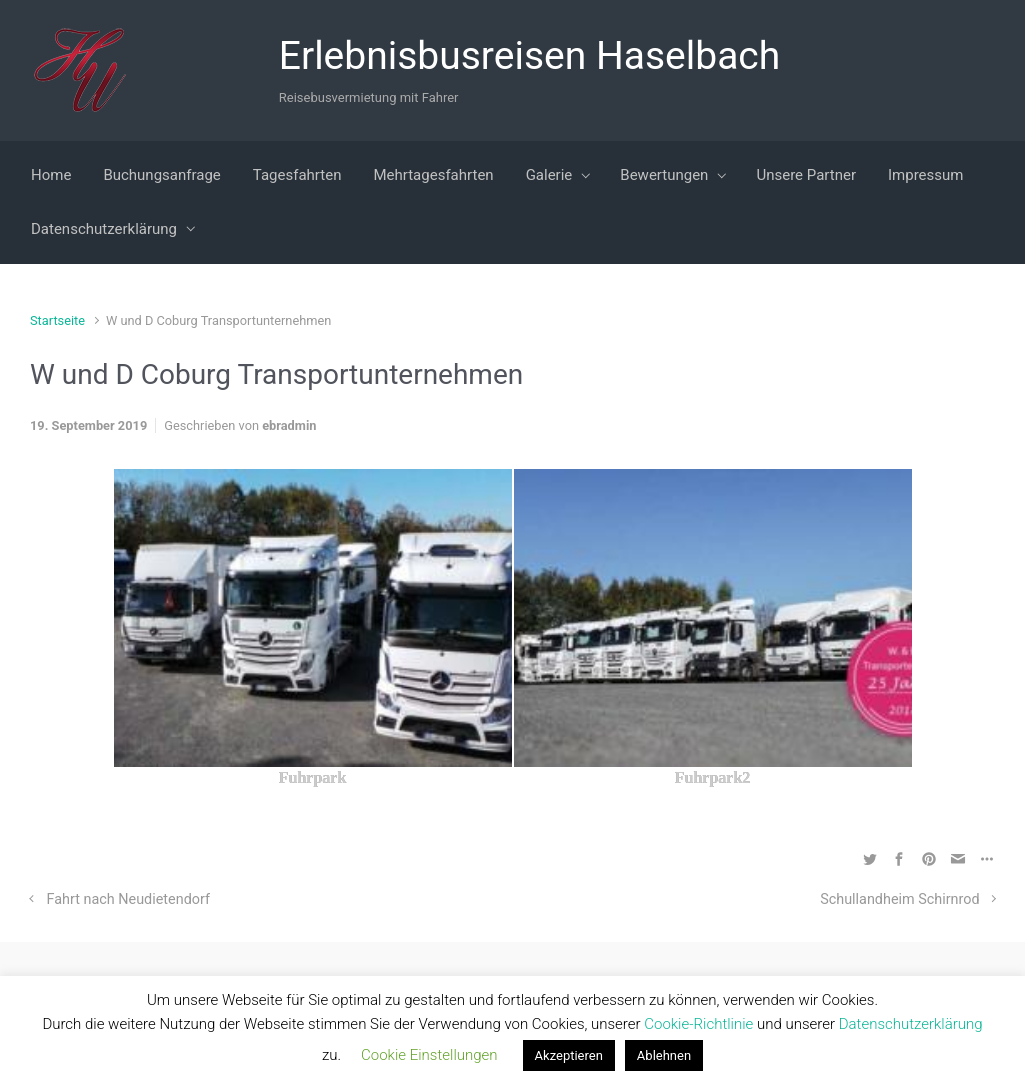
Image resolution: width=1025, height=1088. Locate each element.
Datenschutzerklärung (104, 229)
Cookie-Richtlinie (700, 1024)
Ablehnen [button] (664, 1055)
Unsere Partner (806, 175)
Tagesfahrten (297, 175)
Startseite (57, 320)
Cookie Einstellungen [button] (429, 1055)
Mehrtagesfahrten (433, 175)
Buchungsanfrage (161, 175)
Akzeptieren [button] (569, 1055)
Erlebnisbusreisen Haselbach (530, 56)
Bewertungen (664, 175)
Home (51, 175)
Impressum (925, 175)
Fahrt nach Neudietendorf (128, 899)
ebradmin (289, 425)
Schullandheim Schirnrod (899, 899)
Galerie (549, 175)
